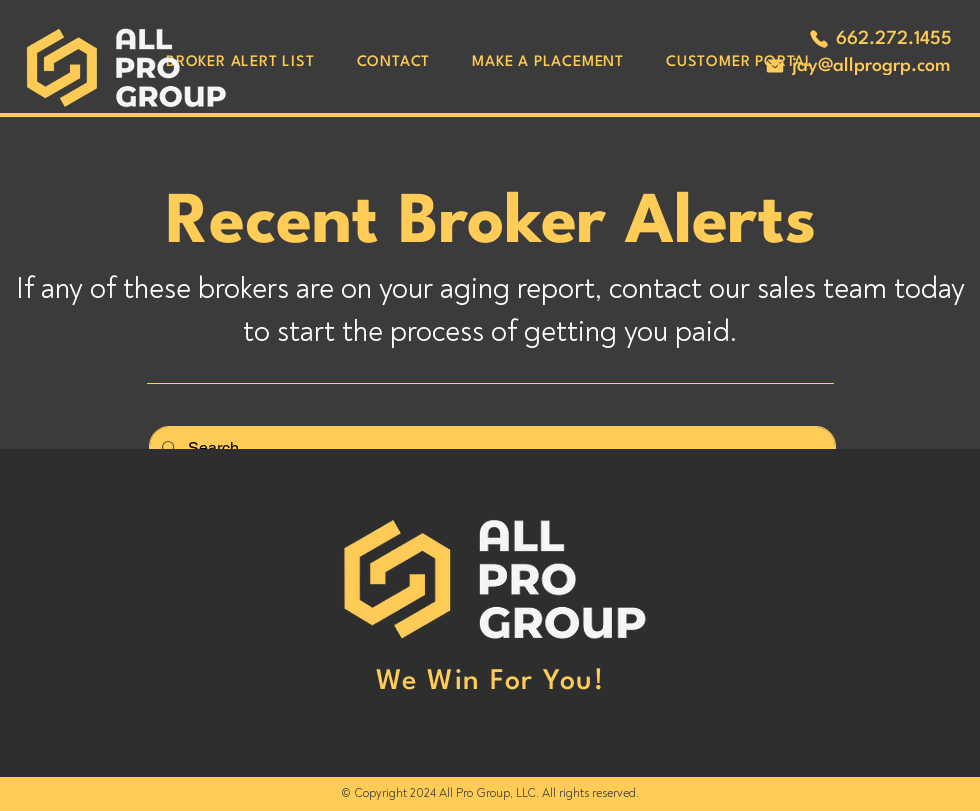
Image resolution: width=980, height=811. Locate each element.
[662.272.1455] (880, 39)
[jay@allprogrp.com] (857, 66)
